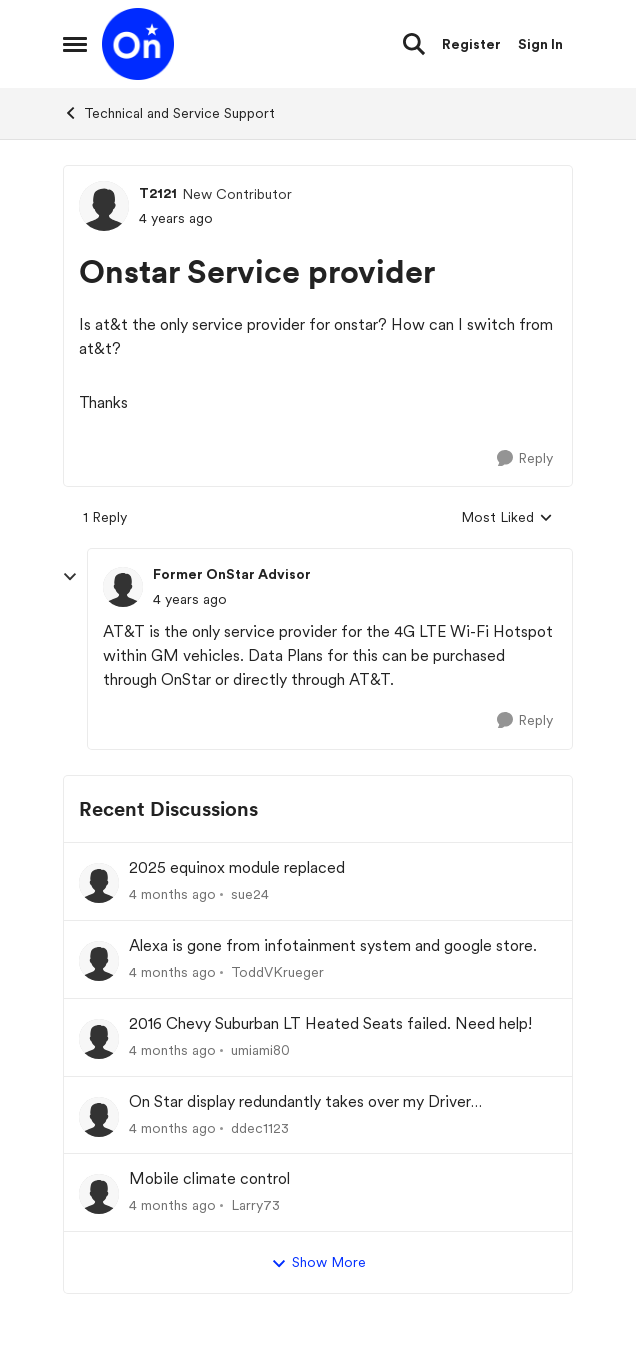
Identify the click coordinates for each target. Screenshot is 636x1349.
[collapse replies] (70, 577)
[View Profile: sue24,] (99, 883)
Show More (318, 1263)
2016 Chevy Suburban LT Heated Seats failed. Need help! (330, 1023)
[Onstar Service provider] (190, 599)
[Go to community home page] (138, 44)
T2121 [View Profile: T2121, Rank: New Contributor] (158, 193)
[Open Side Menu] (75, 44)
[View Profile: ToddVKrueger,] (99, 961)
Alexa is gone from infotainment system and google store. (333, 945)
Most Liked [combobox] (507, 518)
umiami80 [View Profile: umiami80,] (260, 1050)
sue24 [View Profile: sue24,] (250, 894)
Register (471, 44)
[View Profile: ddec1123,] (99, 1117)
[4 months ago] (172, 894)
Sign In (540, 44)
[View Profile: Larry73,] (99, 1194)
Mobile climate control (209, 1178)
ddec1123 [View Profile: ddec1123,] (260, 1127)
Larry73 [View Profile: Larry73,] (255, 1205)
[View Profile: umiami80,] (99, 1039)
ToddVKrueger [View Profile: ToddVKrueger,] (277, 972)
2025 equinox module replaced (237, 867)
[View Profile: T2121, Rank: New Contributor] (104, 206)
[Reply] (525, 458)
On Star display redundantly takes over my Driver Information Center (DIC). (300, 1102)
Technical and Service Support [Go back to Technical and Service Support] (169, 113)
